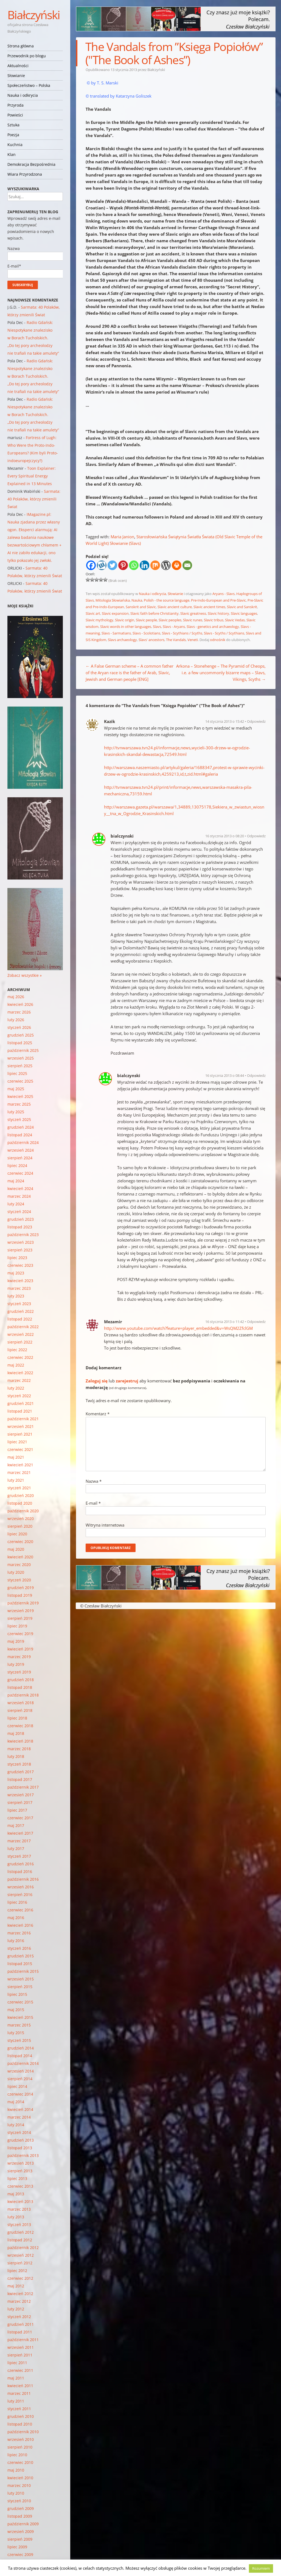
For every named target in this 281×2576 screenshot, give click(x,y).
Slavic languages (244, 613)
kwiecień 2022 (20, 1372)
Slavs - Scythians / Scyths (182, 633)
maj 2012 (15, 2285)
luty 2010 (15, 2493)
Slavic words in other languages (125, 626)
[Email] (187, 565)
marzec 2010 (19, 2485)
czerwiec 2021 (20, 1449)
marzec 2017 (19, 1840)
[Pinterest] (123, 565)
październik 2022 (23, 1326)
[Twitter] (112, 565)
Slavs (157, 626)
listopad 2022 (19, 1319)
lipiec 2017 (17, 1810)
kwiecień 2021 (20, 1464)
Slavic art (93, 613)
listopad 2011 (19, 2332)
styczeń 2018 (19, 1764)
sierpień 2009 (19, 2539)
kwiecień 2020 (20, 1556)
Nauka (136, 600)
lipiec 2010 (17, 2454)
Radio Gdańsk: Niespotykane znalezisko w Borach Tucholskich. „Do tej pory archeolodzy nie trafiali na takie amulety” (33, 338)
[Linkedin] (144, 565)
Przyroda (15, 105)
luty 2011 (15, 2401)
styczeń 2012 (19, 2316)
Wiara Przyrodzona (24, 174)
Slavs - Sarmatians (116, 633)
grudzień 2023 (20, 1219)
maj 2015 (15, 2009)
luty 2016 (15, 1940)
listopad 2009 (19, 2516)
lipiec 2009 (17, 2546)
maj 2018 (15, 1733)
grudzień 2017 (20, 1771)
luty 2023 (15, 1296)
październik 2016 (23, 1879)
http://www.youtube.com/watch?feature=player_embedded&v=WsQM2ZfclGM (178, 1328)
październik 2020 (23, 1510)
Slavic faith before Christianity (154, 613)
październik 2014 (23, 2063)
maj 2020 (15, 1549)
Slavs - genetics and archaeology (213, 626)
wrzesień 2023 (20, 1242)
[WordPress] (166, 565)
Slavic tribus (213, 619)
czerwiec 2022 (20, 1357)
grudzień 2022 (20, 1311)
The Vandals (176, 639)
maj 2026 (15, 996)
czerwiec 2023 (20, 1265)
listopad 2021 (19, 1411)
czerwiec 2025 (20, 1081)
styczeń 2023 (19, 1303)
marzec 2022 (19, 1380)
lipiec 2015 (17, 1994)
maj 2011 (15, 2378)
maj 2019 (15, 1641)
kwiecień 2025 (20, 1096)
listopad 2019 (19, 1595)
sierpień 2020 (19, 1526)
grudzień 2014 (20, 2048)
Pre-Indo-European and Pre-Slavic (218, 600)
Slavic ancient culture (175, 606)
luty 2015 (15, 2032)
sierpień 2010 (19, 2447)
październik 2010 (23, 2431)
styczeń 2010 (19, 2500)
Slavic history (218, 613)
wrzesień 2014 (20, 2071)
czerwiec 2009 (20, 2554)
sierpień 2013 (19, 2170)
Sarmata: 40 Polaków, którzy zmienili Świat (33, 499)
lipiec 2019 (17, 1626)
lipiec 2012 (17, 2270)
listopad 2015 (19, 1963)
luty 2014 (15, 2124)
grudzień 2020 (20, 1495)
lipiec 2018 (17, 1718)
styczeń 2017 (19, 1856)
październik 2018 (23, 1695)
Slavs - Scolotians (146, 633)
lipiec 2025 (17, 1073)
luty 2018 (15, 1756)
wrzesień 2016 (20, 1886)
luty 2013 (15, 2216)
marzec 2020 (19, 1564)
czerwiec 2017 (20, 1817)
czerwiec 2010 (20, 2462)
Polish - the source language (166, 600)
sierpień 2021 (19, 1434)
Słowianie (16, 75)
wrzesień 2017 (20, 1794)
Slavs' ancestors (151, 639)
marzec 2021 (19, 1472)
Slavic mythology (99, 619)
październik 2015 (23, 1971)
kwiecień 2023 (20, 1280)
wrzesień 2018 (20, 1702)
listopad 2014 (19, 2055)
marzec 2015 (19, 2025)
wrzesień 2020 (20, 1518)
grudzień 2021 (20, 1403)
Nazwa (94, 1481)
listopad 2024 (19, 1134)
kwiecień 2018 (20, 1741)
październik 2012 (23, 2247)
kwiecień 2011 (20, 2385)
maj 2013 (15, 2193)
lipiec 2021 (17, 1441)
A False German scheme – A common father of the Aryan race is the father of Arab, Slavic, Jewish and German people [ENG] (129, 672)
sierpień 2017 (19, 1802)
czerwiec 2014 (20, 2094)
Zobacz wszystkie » (24, 975)
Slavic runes (192, 619)
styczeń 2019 (19, 1672)
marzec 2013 (19, 2209)
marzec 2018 (19, 1748)
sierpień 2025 (19, 1065)
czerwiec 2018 (20, 1725)
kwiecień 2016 (20, 1925)
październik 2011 (23, 2339)
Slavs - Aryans (174, 626)
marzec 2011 (19, 2393)
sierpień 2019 (19, 1618)
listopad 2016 (19, 1871)
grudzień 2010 (20, 2416)
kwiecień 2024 (20, 1188)
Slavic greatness (193, 613)
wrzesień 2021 (20, 1426)
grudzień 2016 (20, 1863)
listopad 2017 (19, 1779)
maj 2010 (15, 2470)
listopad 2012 (19, 2239)
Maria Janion (122, 536)
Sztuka (13, 124)
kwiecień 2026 (20, 1004)
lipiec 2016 (17, 1902)
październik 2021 (23, 1418)
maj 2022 (15, 1365)
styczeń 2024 (19, 1211)
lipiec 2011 (17, 2362)
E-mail (93, 1503)
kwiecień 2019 (20, 1649)
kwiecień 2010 (20, 2477)
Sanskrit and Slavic (141, 606)
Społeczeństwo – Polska (28, 85)
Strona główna (20, 46)
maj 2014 (15, 2101)
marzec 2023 (19, 1288)
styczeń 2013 (19, 2224)
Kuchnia (15, 144)
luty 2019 (15, 1664)
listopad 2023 (19, 1226)
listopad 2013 (19, 2147)
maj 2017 (15, 1825)
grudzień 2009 (20, 2508)
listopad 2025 (19, 1042)
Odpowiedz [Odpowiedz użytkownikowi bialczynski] (256, 835)
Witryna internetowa (105, 1525)
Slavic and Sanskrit (242, 606)
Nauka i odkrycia (22, 95)
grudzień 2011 (20, 2324)
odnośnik (217, 639)
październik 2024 (23, 1142)
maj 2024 (15, 1180)
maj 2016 (15, 1917)
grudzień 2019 (20, 1587)
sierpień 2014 (19, 2078)
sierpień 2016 (19, 1894)
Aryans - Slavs (223, 593)
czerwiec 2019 (20, 1633)
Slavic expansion (115, 613)
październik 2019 (23, 1603)
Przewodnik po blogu (26, 55)
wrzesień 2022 (20, 1334)
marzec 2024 (19, 1196)
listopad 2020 (19, 1503)
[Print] (176, 565)
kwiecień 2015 (20, 2017)
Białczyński (33, 14)
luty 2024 (15, 1203)
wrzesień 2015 (20, 1979)
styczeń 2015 (19, 2040)
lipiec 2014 (17, 2086)
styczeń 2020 (19, 1579)
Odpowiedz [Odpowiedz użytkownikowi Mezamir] (256, 1321)
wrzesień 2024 (20, 1150)
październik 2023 (23, 1234)
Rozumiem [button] (261, 2568)
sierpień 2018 (19, 1710)
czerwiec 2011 (20, 2370)
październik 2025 (23, 1050)
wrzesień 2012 (20, 2255)
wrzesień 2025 (20, 1058)
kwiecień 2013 (20, 2201)
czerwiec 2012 (20, 2278)
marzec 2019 (19, 1656)
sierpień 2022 (19, 1342)
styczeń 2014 (19, 2132)
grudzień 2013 (20, 2140)
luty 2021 (15, 1480)
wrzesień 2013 (20, 2163)
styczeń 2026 (19, 1027)
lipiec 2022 (17, 1349)
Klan (11, 154)
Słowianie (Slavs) (125, 543)
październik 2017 (23, 1787)
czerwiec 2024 (20, 1173)
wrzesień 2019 (20, 1610)
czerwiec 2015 (20, 2002)
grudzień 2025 (20, 1035)
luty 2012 (15, 2309)
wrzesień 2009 (20, 2531)
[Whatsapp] (134, 565)
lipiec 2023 (17, 1257)
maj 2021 (15, 1457)
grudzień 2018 (20, 1679)
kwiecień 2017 (20, 1833)
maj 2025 (15, 1088)
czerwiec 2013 (20, 2186)
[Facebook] (91, 565)
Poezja (13, 134)
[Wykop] (101, 565)
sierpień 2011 (19, 2355)
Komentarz (97, 1413)
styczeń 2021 (19, 1487)
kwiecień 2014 (20, 2109)
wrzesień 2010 (20, 2439)
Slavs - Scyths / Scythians (224, 633)
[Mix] (155, 565)
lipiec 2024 (17, 1165)
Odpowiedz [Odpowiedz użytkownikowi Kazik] (256, 721)
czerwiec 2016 (20, 1909)
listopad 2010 (19, 2424)
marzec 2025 (19, 1104)
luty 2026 (15, 1019)
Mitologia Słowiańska (112, 600)
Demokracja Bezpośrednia (31, 164)
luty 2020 (15, 1572)
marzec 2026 (19, 1012)
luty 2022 (15, 1388)
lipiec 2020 (17, 1533)
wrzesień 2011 (20, 2347)
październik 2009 (23, 2523)
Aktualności (18, 65)
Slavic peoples (170, 619)
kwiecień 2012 (20, 2293)
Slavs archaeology (122, 639)
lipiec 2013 (17, 2178)
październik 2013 (23, 2155)
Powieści (15, 115)
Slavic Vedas (235, 619)
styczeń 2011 (19, 2408)
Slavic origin (124, 619)
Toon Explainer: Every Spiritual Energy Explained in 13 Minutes (31, 476)
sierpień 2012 (19, 2262)
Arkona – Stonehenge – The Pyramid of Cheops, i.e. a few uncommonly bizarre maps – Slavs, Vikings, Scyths (221, 672)
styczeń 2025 (19, 1119)
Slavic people (146, 619)
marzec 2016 (19, 1932)
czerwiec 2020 (20, 1541)
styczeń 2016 (19, 1948)
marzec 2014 (19, 2117)
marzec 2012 (19, 2301)
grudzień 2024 (20, 1127)
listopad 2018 (19, 1687)
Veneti (192, 639)
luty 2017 (15, 1848)
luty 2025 (15, 1111)
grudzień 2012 (20, 2232)
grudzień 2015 (20, 1956)
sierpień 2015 (19, 1986)
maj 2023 (15, 1273)
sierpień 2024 (19, 1157)
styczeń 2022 (19, 1395)
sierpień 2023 (19, 1250)
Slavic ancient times (209, 606)
